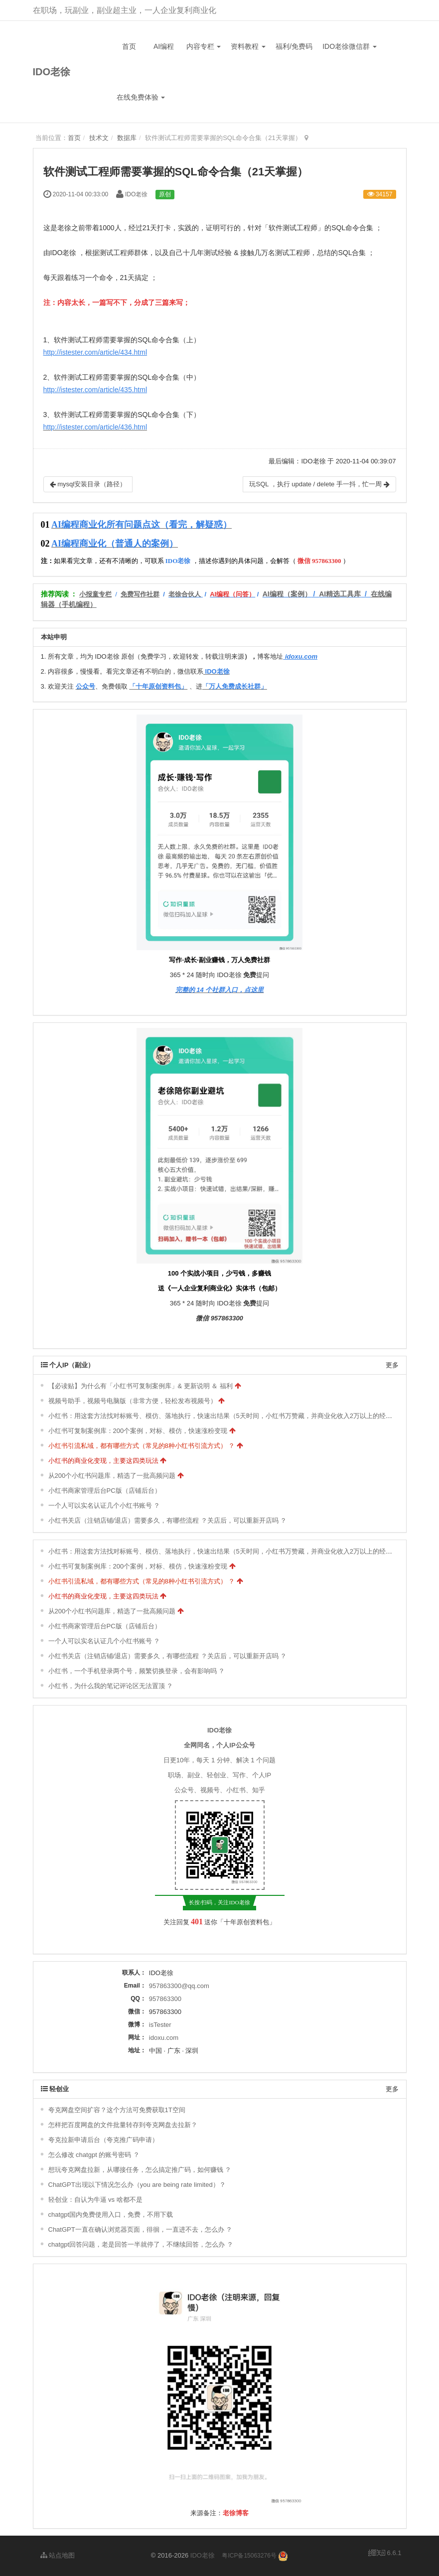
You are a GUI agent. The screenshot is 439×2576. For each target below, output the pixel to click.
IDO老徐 (52, 71)
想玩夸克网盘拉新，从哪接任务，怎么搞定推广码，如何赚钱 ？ (140, 2169)
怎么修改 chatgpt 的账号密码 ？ (94, 2154)
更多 (392, 1365)
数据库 (127, 138)
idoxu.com (163, 2037)
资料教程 (248, 46)
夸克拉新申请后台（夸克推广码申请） (103, 2140)
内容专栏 (203, 46)
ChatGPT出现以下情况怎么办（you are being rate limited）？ (137, 2184)
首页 (129, 46)
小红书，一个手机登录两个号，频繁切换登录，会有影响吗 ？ (136, 1671)
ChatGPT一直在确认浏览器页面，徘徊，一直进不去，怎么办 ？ (140, 2229)
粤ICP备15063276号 (249, 2555)
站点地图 (57, 2555)
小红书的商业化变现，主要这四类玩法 (103, 1460)
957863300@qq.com (179, 1986)
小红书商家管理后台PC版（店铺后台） (104, 1490)
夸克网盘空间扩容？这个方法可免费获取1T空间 (116, 2110)
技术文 (99, 138)
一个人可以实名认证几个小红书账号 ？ (104, 1505)
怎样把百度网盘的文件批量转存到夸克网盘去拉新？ (122, 2125)
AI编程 (163, 46)
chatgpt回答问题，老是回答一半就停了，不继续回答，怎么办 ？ (140, 2244)
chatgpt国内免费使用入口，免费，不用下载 (110, 2214)
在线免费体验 (141, 97)
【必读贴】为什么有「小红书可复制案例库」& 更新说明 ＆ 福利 (140, 1386)
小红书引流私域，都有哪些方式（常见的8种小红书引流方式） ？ (141, 1445)
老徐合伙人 (184, 594)
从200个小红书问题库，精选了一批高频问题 (112, 1475)
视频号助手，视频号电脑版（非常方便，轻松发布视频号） (132, 1401)
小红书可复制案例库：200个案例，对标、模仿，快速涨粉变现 (138, 1430)
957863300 (165, 1999)
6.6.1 (385, 2553)
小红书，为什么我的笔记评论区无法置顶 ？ (110, 1686)
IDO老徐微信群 (349, 46)
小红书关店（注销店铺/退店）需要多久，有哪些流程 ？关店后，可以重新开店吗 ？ (167, 1520)
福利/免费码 (294, 46)
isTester (160, 2024)
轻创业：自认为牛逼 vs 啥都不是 (95, 2199)
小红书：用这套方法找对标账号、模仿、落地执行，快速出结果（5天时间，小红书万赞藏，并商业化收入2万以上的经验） (223, 1416)
